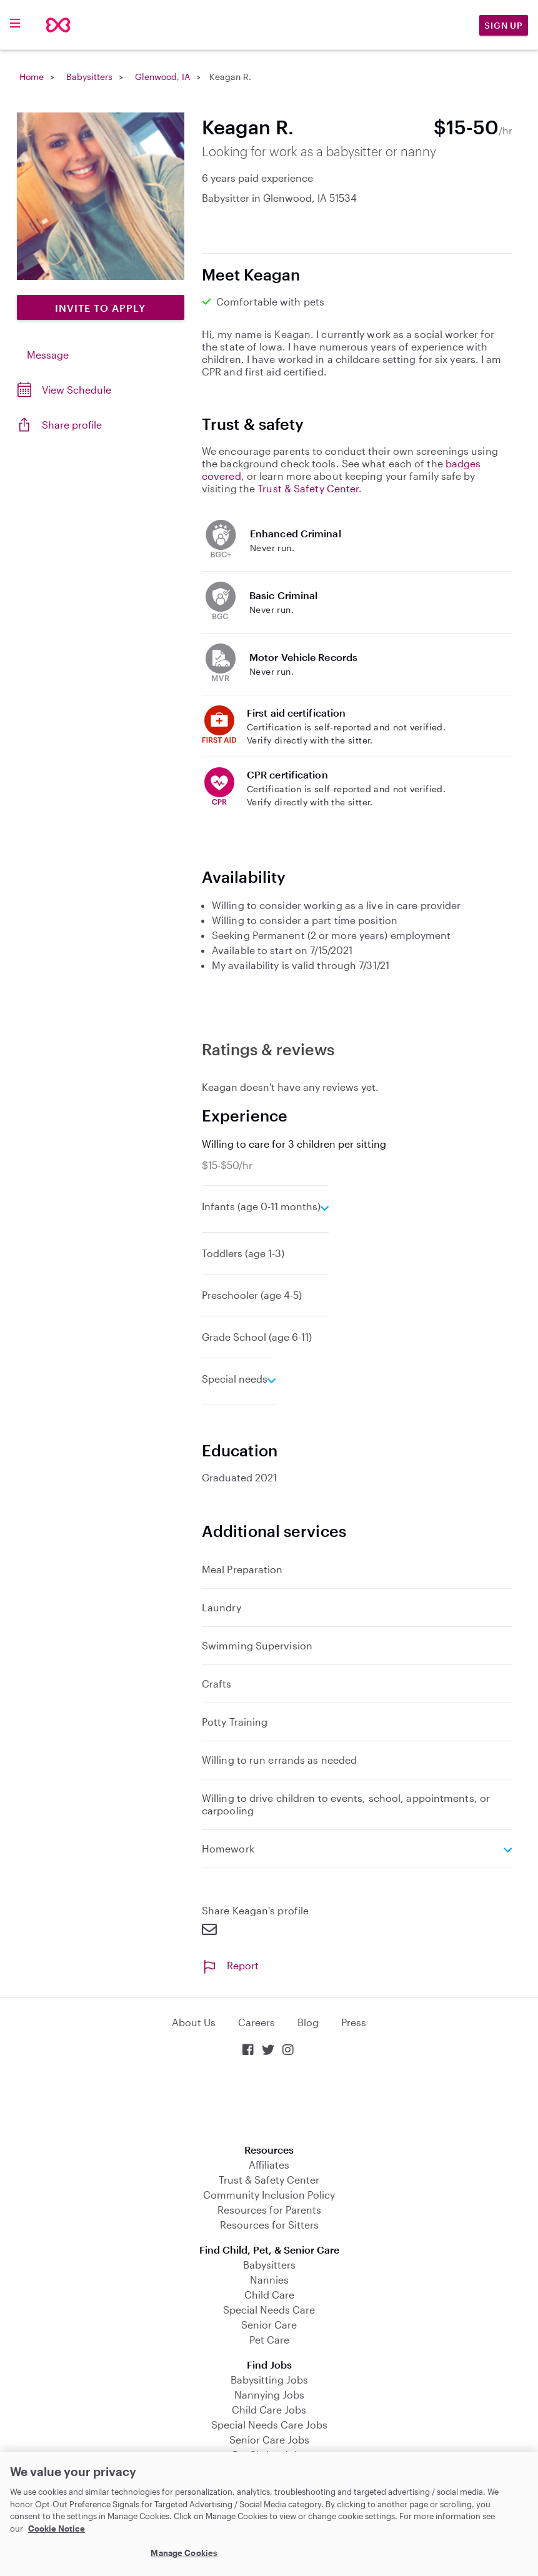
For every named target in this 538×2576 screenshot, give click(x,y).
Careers (256, 2022)
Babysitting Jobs (269, 2379)
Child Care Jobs (269, 2409)
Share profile (72, 424)
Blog (308, 2022)
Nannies (269, 2279)
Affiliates (269, 2165)
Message (48, 355)
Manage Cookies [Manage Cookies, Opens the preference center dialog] (184, 2553)
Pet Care (269, 2339)
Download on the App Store (269, 2101)
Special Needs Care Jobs (269, 2424)
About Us (194, 2022)
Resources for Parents (269, 2209)
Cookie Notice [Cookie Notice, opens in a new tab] (56, 2529)
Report (230, 1965)
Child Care (269, 2294)
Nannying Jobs (269, 2394)
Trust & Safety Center (308, 488)
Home (31, 76)
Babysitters (89, 76)
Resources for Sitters (269, 2224)
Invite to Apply (100, 308)
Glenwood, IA (162, 76)
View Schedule (76, 389)
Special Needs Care (269, 2309)
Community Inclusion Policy (269, 2195)
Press (353, 2022)
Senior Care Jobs (269, 2439)
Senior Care (269, 2324)
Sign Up (503, 25)
